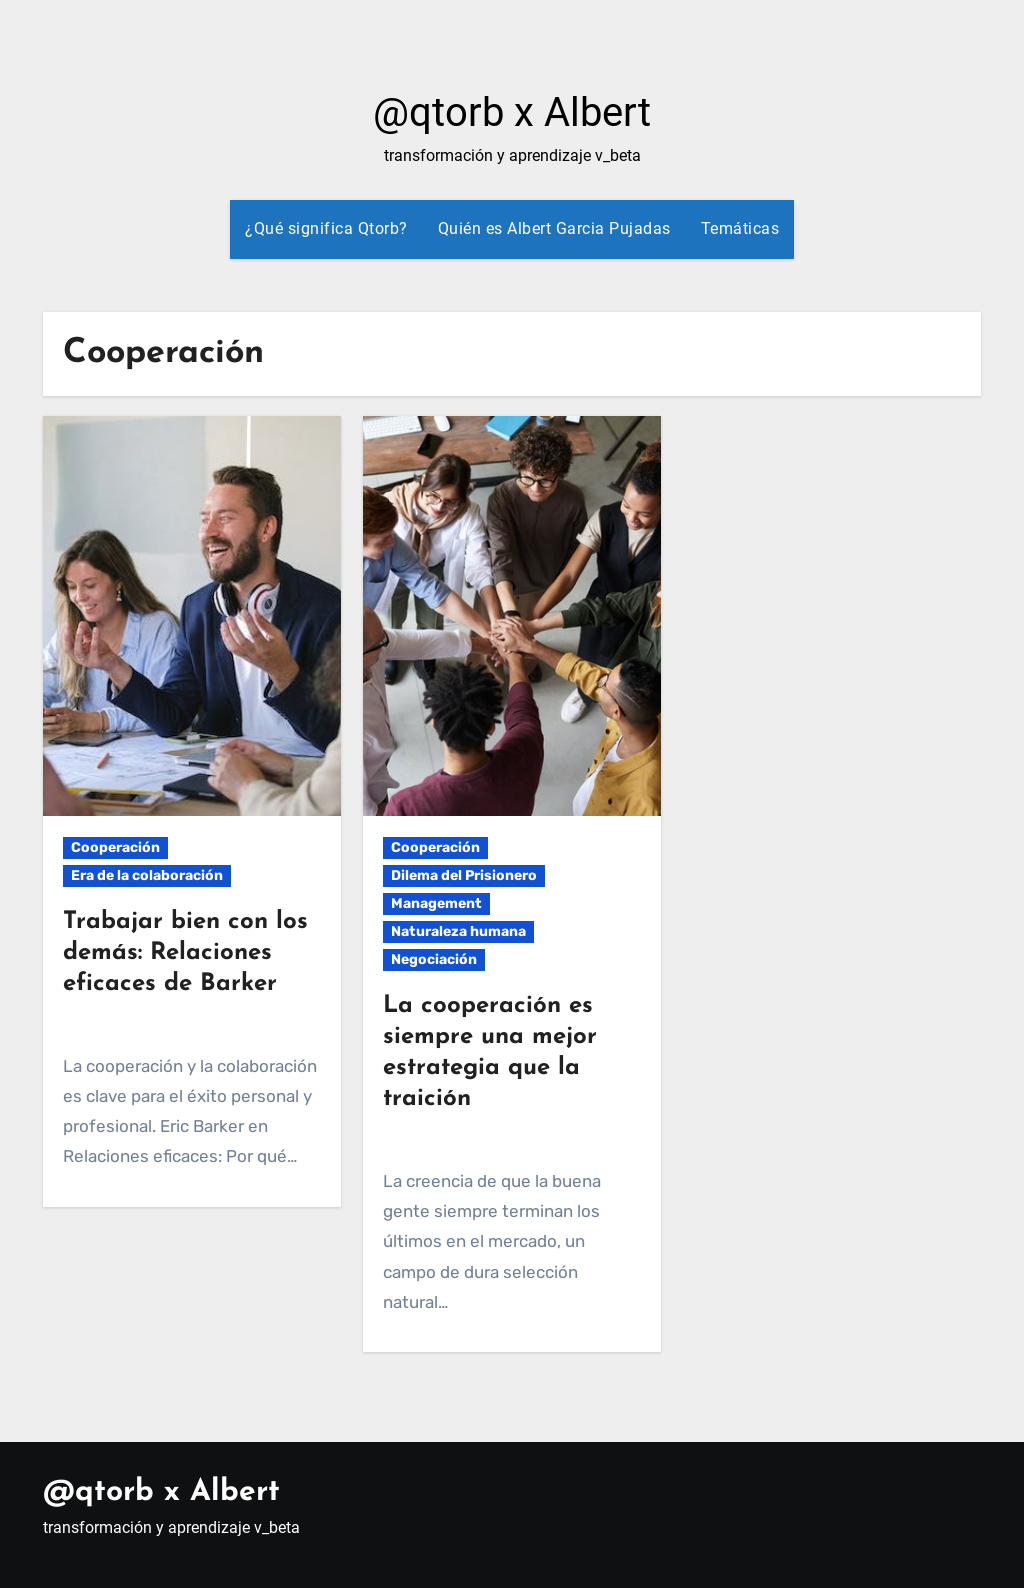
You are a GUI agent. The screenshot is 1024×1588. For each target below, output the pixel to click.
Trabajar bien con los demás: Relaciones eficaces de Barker (185, 953)
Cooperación (115, 847)
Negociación (434, 959)
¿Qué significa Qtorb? (326, 228)
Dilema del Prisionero (464, 875)
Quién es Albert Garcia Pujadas (554, 228)
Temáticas (740, 228)
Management (436, 903)
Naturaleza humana (458, 931)
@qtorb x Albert (512, 112)
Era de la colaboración (147, 875)
